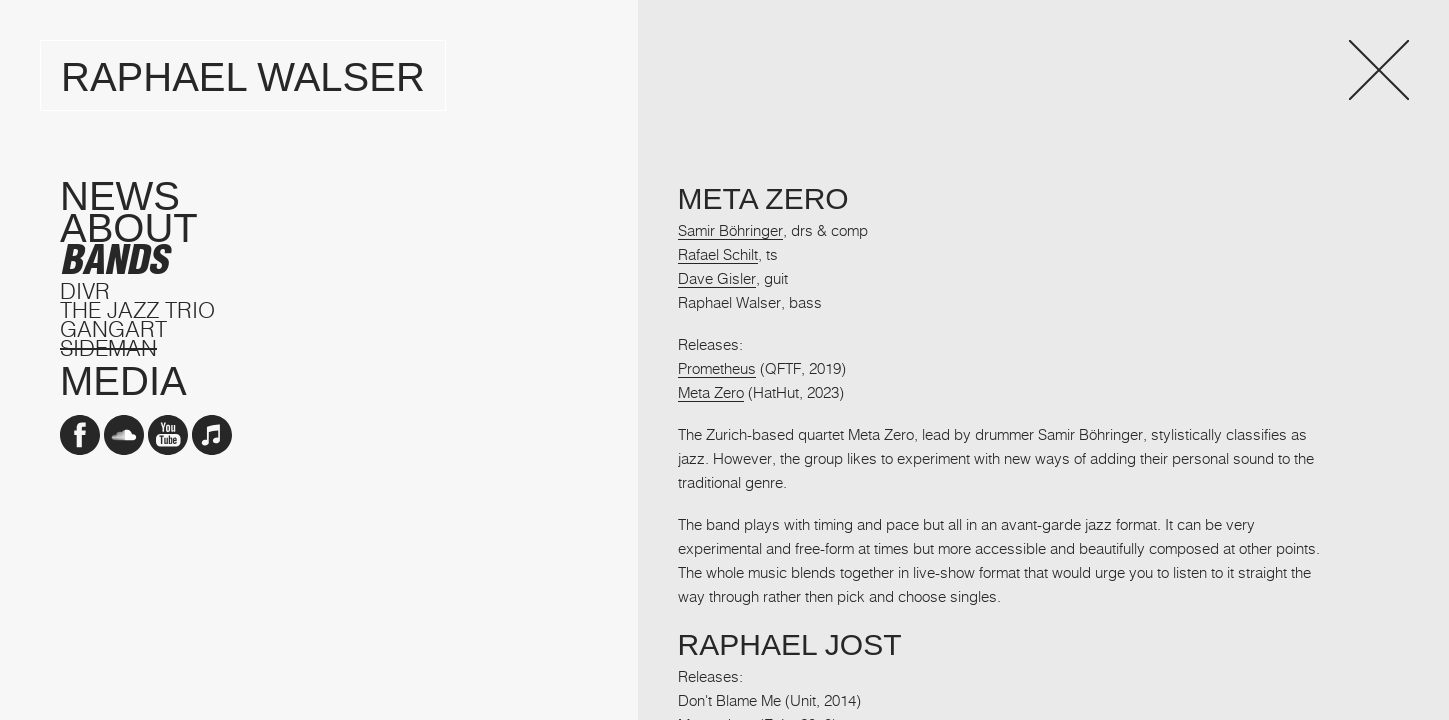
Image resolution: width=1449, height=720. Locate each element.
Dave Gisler (717, 278)
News (120, 196)
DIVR (85, 290)
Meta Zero (711, 392)
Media (123, 381)
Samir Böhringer (730, 230)
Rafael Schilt (718, 254)
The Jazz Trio (137, 309)
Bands (114, 260)
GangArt (113, 328)
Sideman (108, 347)
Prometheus (717, 368)
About (129, 228)
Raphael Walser (243, 77)
